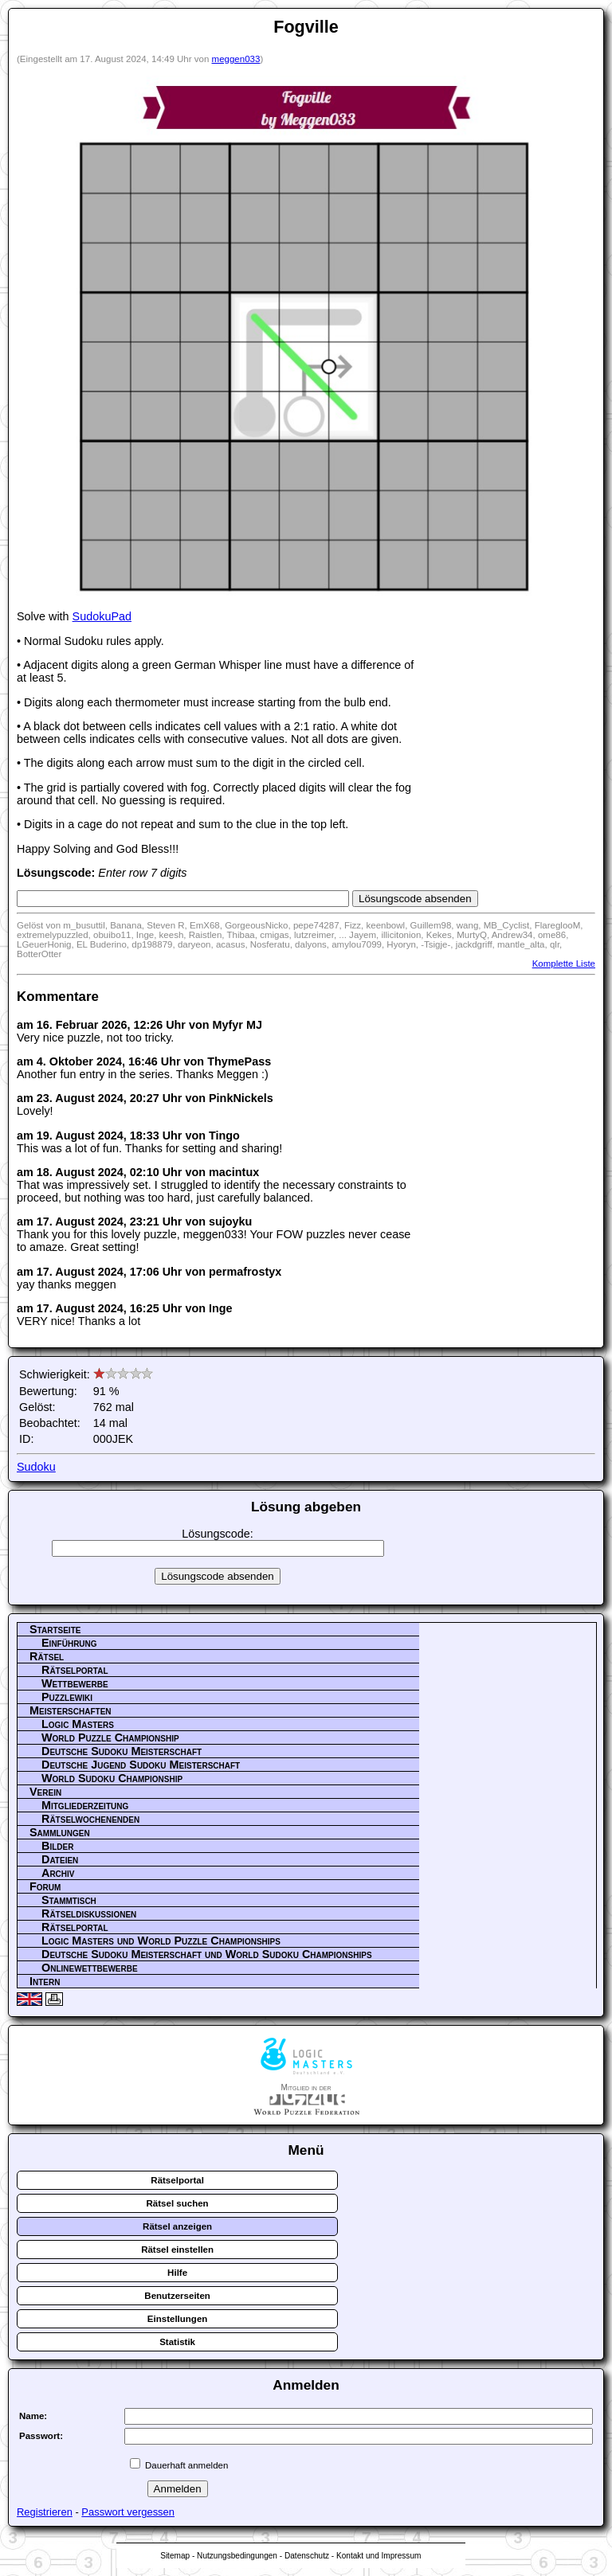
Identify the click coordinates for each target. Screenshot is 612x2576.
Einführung (69, 1642)
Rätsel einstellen (177, 2249)
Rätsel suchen (178, 2203)
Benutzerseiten (177, 2295)
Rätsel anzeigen (177, 2226)
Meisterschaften (70, 1710)
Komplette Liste (563, 963)
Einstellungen (177, 2319)
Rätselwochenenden (90, 1818)
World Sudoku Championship (111, 1778)
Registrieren (45, 2512)
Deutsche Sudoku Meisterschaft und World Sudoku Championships (206, 1954)
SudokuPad (102, 616)
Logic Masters (77, 1724)
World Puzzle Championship (110, 1737)
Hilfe (177, 2272)
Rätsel (46, 1656)
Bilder (57, 1845)
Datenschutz (306, 2555)
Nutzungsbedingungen (237, 2555)
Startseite (54, 1629)
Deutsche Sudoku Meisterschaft (121, 1751)
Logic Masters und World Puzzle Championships (160, 1940)
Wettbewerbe (74, 1683)
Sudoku (36, 1466)
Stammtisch (68, 1900)
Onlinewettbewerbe (89, 1967)
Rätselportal (74, 1669)
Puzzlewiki (66, 1697)
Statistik (177, 2342)
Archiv (58, 1873)
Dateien (59, 1859)
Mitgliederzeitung (84, 1805)
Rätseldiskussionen (88, 1913)
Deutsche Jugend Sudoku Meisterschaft (140, 1764)
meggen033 (236, 59)
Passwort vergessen (128, 2512)
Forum (45, 1886)
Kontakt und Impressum (378, 2555)
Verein (45, 1791)
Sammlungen (59, 1832)
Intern (44, 1981)
